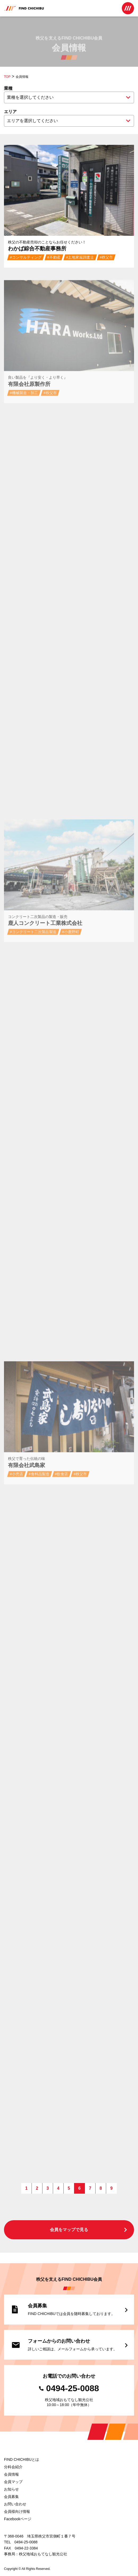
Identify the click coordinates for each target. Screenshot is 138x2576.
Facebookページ (17, 2519)
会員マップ (13, 2482)
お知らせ (11, 2489)
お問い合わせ (15, 2504)
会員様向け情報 (17, 2511)
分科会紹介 (13, 2467)
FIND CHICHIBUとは (21, 2459)
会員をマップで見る (89, 2229)
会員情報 (11, 2474)
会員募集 (11, 2496)
